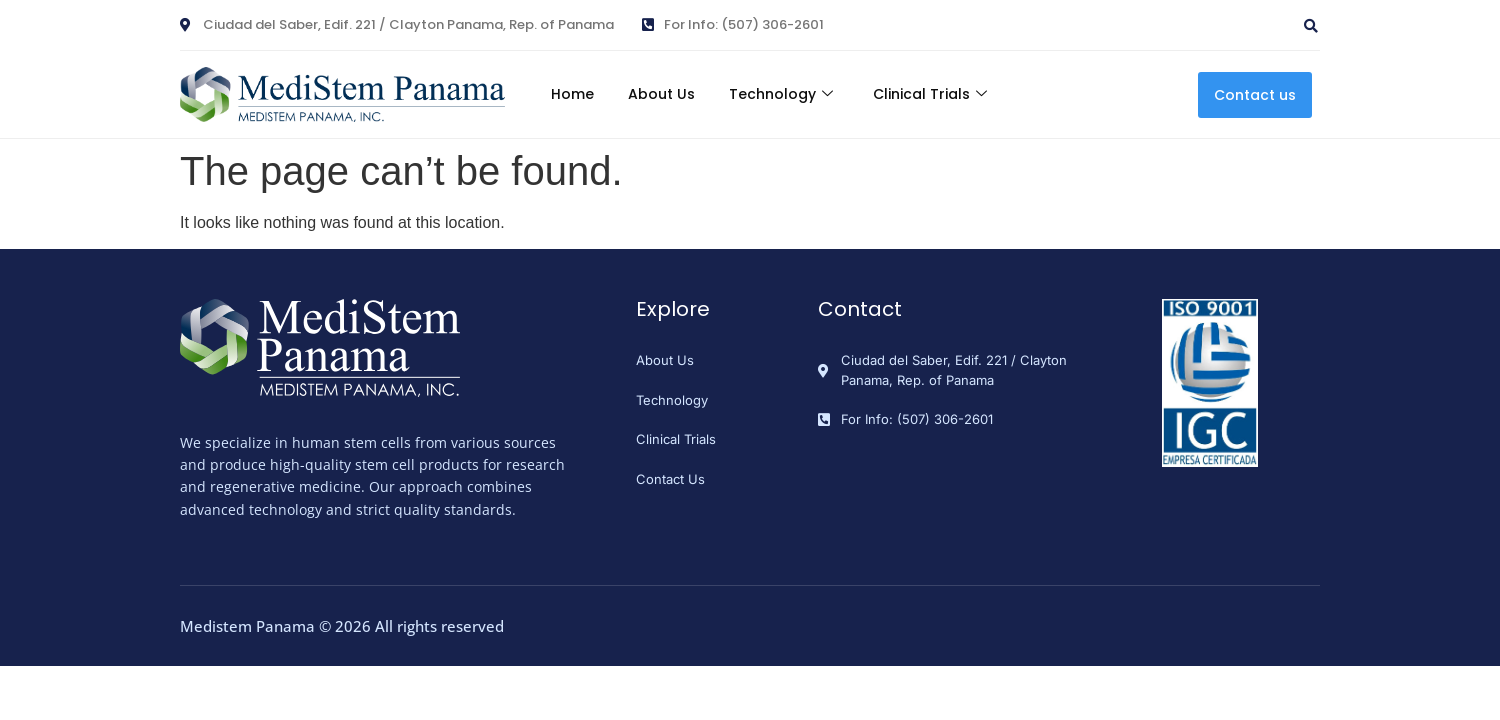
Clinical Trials (939, 94)
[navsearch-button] (1207, 18)
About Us (658, 94)
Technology (784, 94)
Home (563, 94)
